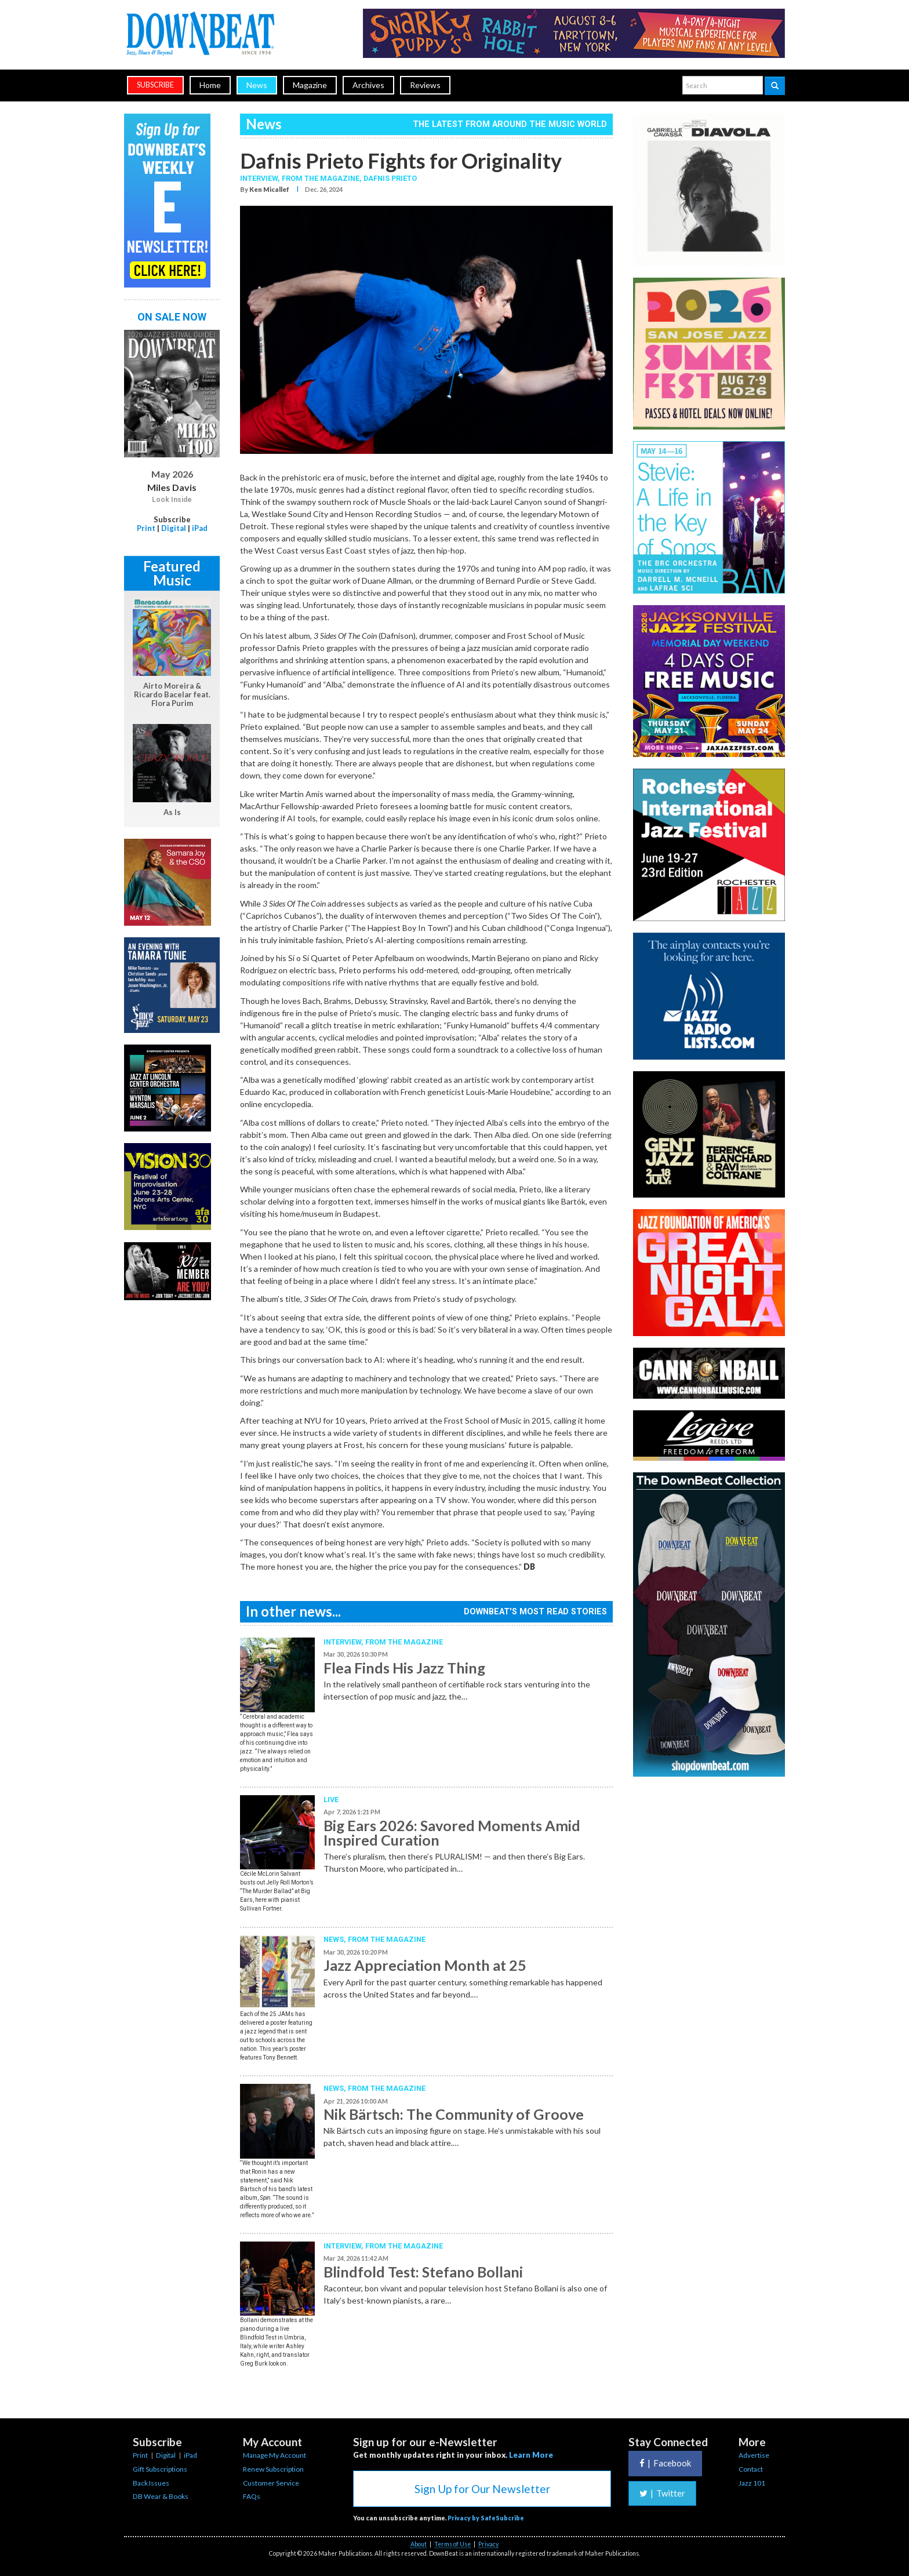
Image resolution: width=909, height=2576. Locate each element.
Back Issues (151, 2483)
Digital (173, 528)
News (256, 85)
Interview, (261, 178)
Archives (368, 85)
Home (210, 85)
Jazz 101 (752, 2483)
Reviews (425, 85)
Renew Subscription (273, 2469)
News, (335, 1939)
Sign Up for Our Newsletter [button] (482, 2488)
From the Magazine (404, 1642)
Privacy (488, 2544)
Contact (751, 2469)
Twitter (662, 2493)
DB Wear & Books (160, 2496)
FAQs (251, 2496)
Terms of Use (452, 2544)
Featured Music (172, 573)
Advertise (754, 2455)
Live (331, 1799)
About (418, 2544)
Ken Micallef (269, 189)
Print (146, 528)
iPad (200, 528)
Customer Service (271, 2483)
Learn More (531, 2454)
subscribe (155, 85)
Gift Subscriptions (160, 2469)
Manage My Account (274, 2455)
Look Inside (172, 500)
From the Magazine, (322, 178)
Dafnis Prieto (390, 178)
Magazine (310, 85)
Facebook (665, 2463)
